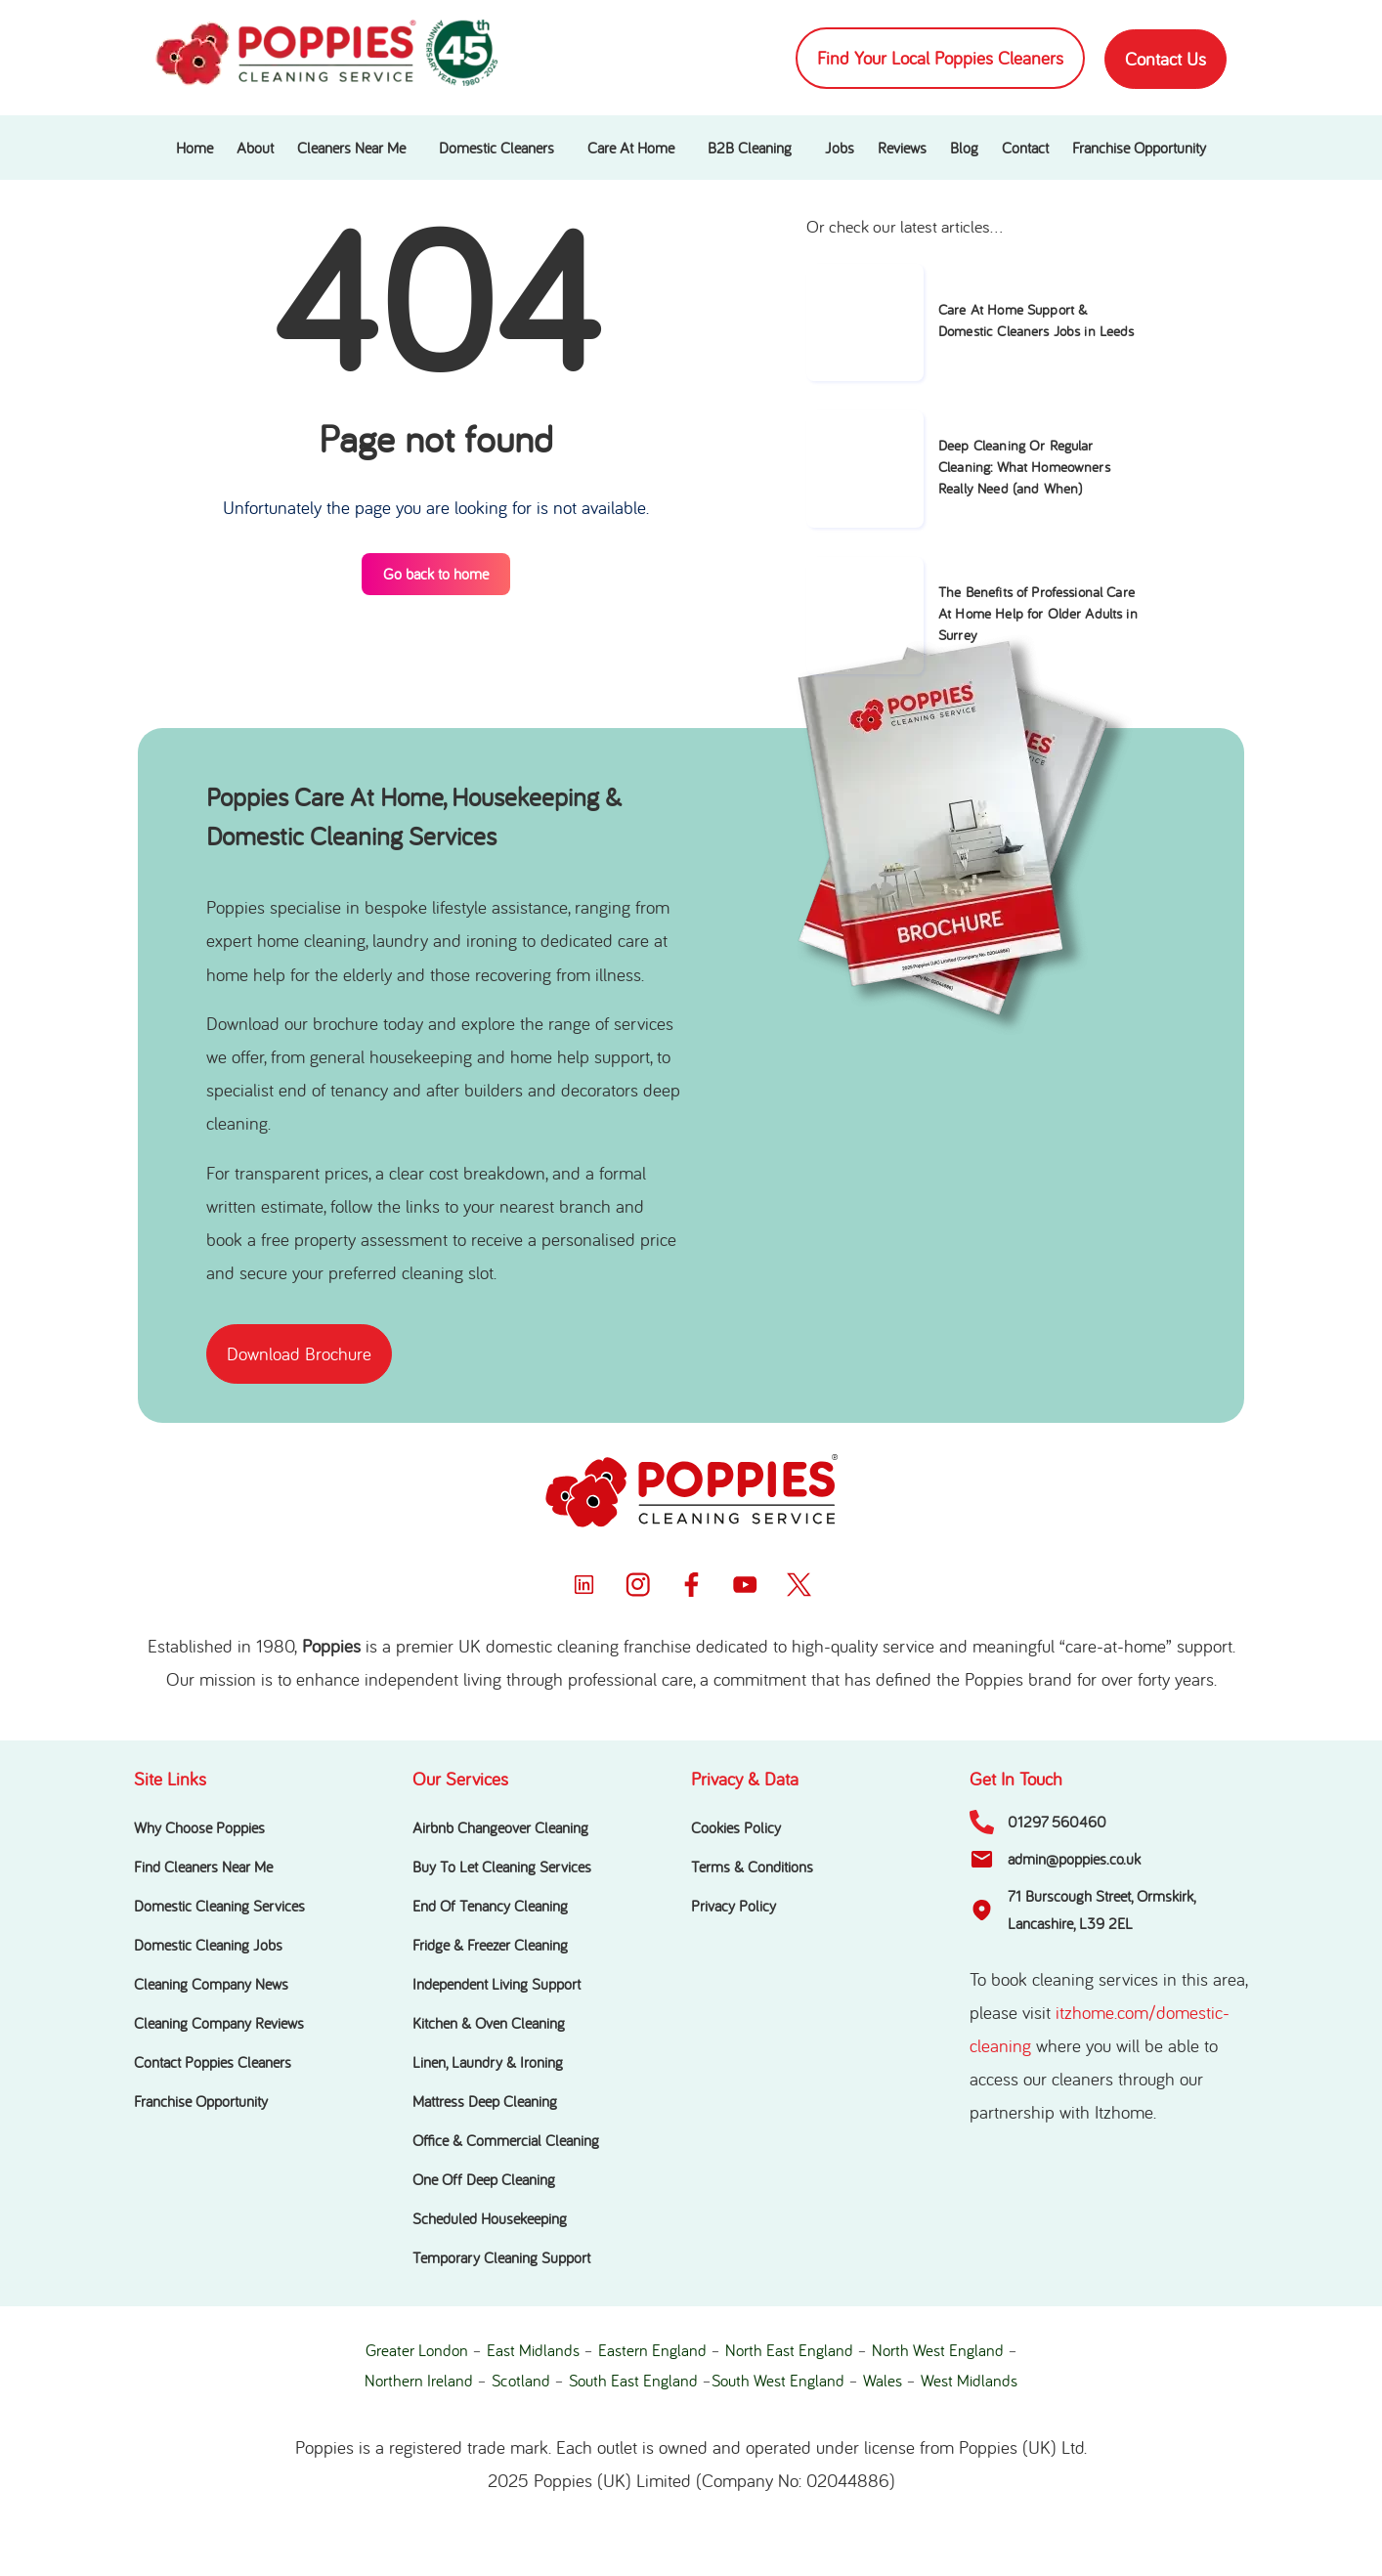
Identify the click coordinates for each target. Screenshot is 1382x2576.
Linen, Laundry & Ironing (487, 2062)
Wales (882, 2380)
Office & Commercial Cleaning (505, 2140)
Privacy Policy (733, 1905)
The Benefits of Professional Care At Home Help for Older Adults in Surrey (1038, 613)
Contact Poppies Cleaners (212, 2062)
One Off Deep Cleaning (483, 2179)
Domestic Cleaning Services (219, 1905)
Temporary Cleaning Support (501, 2257)
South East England (633, 2380)
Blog (964, 147)
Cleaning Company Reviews (219, 2023)
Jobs (839, 147)
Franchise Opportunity (1139, 147)
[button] (356, 147)
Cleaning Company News (211, 1984)
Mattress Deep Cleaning (484, 2101)
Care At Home (630, 147)
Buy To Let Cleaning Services (501, 1866)
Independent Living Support (496, 1984)
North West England (938, 2350)
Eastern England (652, 2350)
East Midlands (533, 2350)
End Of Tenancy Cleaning (490, 1905)
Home (194, 147)
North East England (789, 2350)
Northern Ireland (419, 2380)
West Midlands (969, 2380)
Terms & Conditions (752, 1866)
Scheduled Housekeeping (489, 2218)
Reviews (902, 147)
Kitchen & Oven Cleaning (488, 2023)
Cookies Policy (736, 1827)
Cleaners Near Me (351, 147)
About (255, 147)
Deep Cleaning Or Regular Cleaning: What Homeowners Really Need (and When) (1024, 466)
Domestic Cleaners (496, 147)
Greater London (417, 2350)
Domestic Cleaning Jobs (208, 1944)
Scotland (521, 2380)
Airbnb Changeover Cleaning (500, 1827)
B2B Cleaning (750, 147)
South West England (778, 2380)
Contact (1025, 147)
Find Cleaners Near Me (203, 1866)
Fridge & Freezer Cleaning (490, 1944)
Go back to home (436, 573)
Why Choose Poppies (199, 1827)
